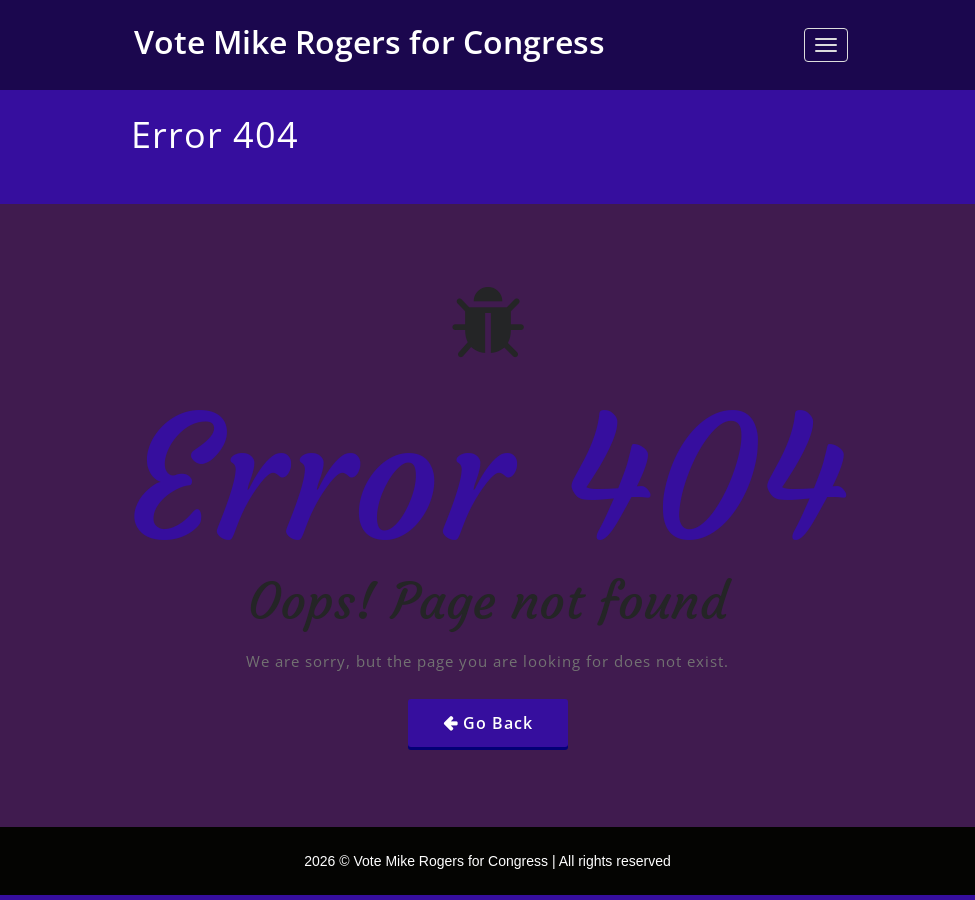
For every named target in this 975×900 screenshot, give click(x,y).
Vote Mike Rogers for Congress (369, 41)
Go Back (498, 723)
